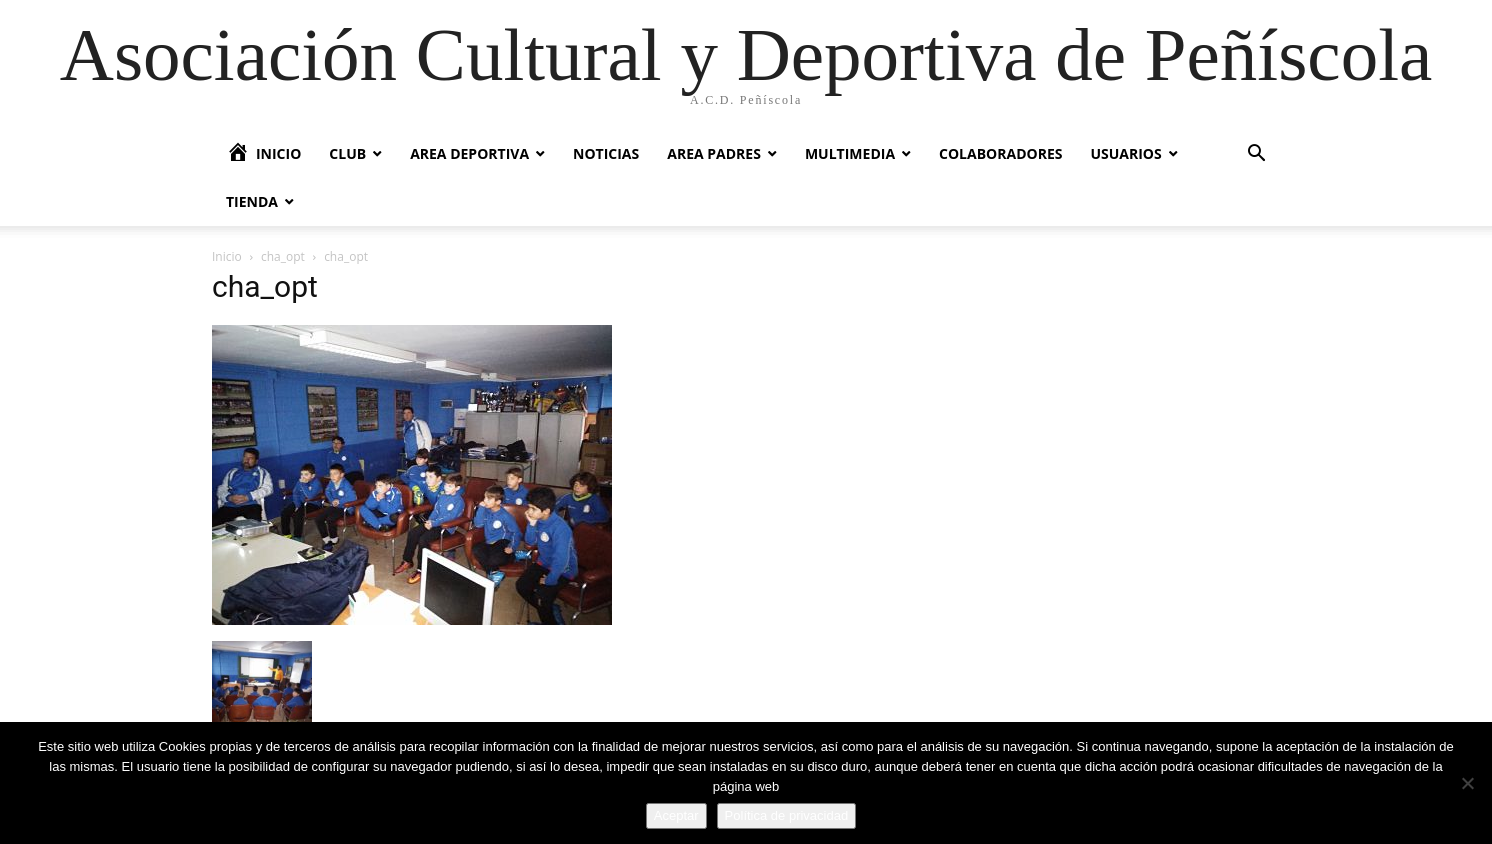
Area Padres (714, 153)
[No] (1467, 783)
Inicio (227, 256)
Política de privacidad (787, 815)
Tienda (252, 201)
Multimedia (850, 153)
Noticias (606, 153)
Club (347, 153)
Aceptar (676, 815)
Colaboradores (1000, 153)
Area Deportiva (469, 153)
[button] (1256, 155)
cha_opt (283, 256)
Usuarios (1125, 153)
